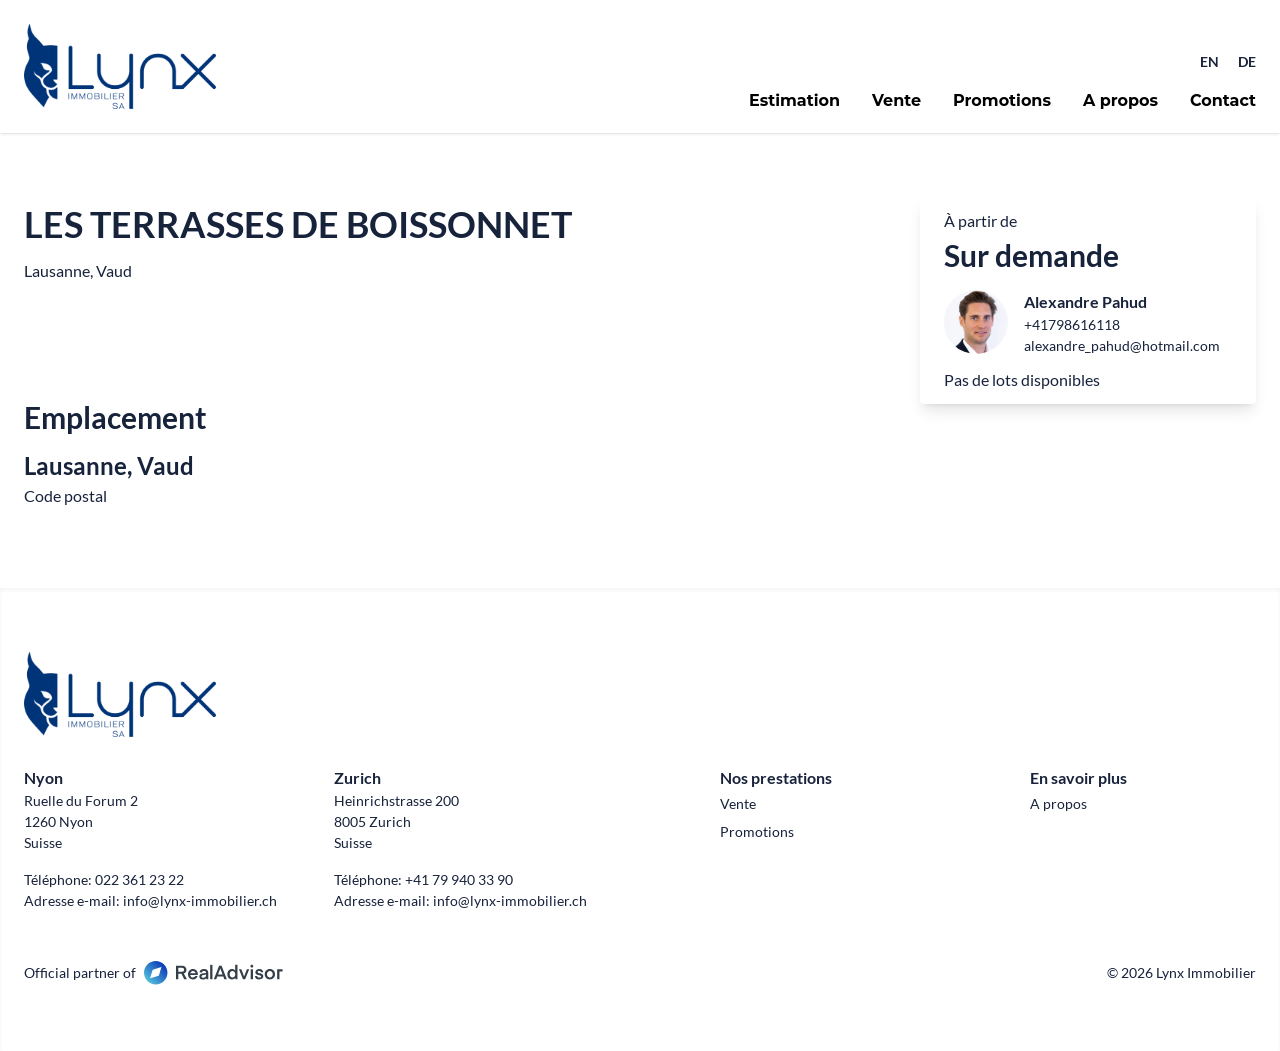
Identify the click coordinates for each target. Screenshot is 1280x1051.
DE (1247, 61)
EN (1211, 61)
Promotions (1002, 101)
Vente (896, 101)
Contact (1223, 101)
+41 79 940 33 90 (459, 879)
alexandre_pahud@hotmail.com (1122, 345)
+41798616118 (1072, 324)
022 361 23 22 (139, 879)
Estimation (794, 101)
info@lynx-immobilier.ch (200, 900)
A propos (1120, 101)
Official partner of (153, 972)
